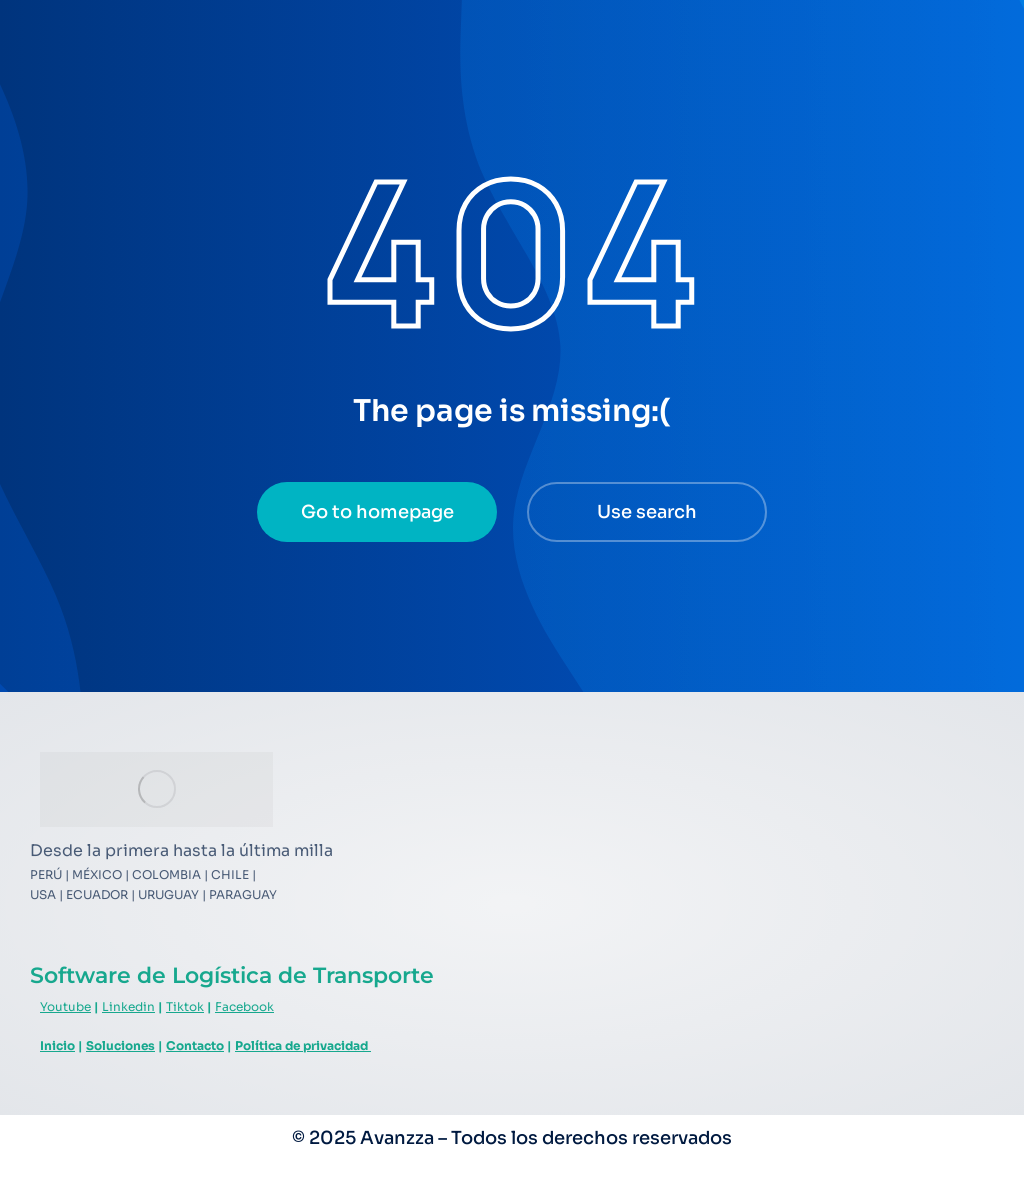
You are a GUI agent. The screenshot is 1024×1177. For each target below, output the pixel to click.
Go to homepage (377, 512)
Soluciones (120, 1045)
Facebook (244, 1006)
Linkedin (128, 1006)
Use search (647, 512)
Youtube (65, 1006)
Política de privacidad (303, 1045)
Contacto (195, 1045)
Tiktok (185, 1006)
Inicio (57, 1045)
